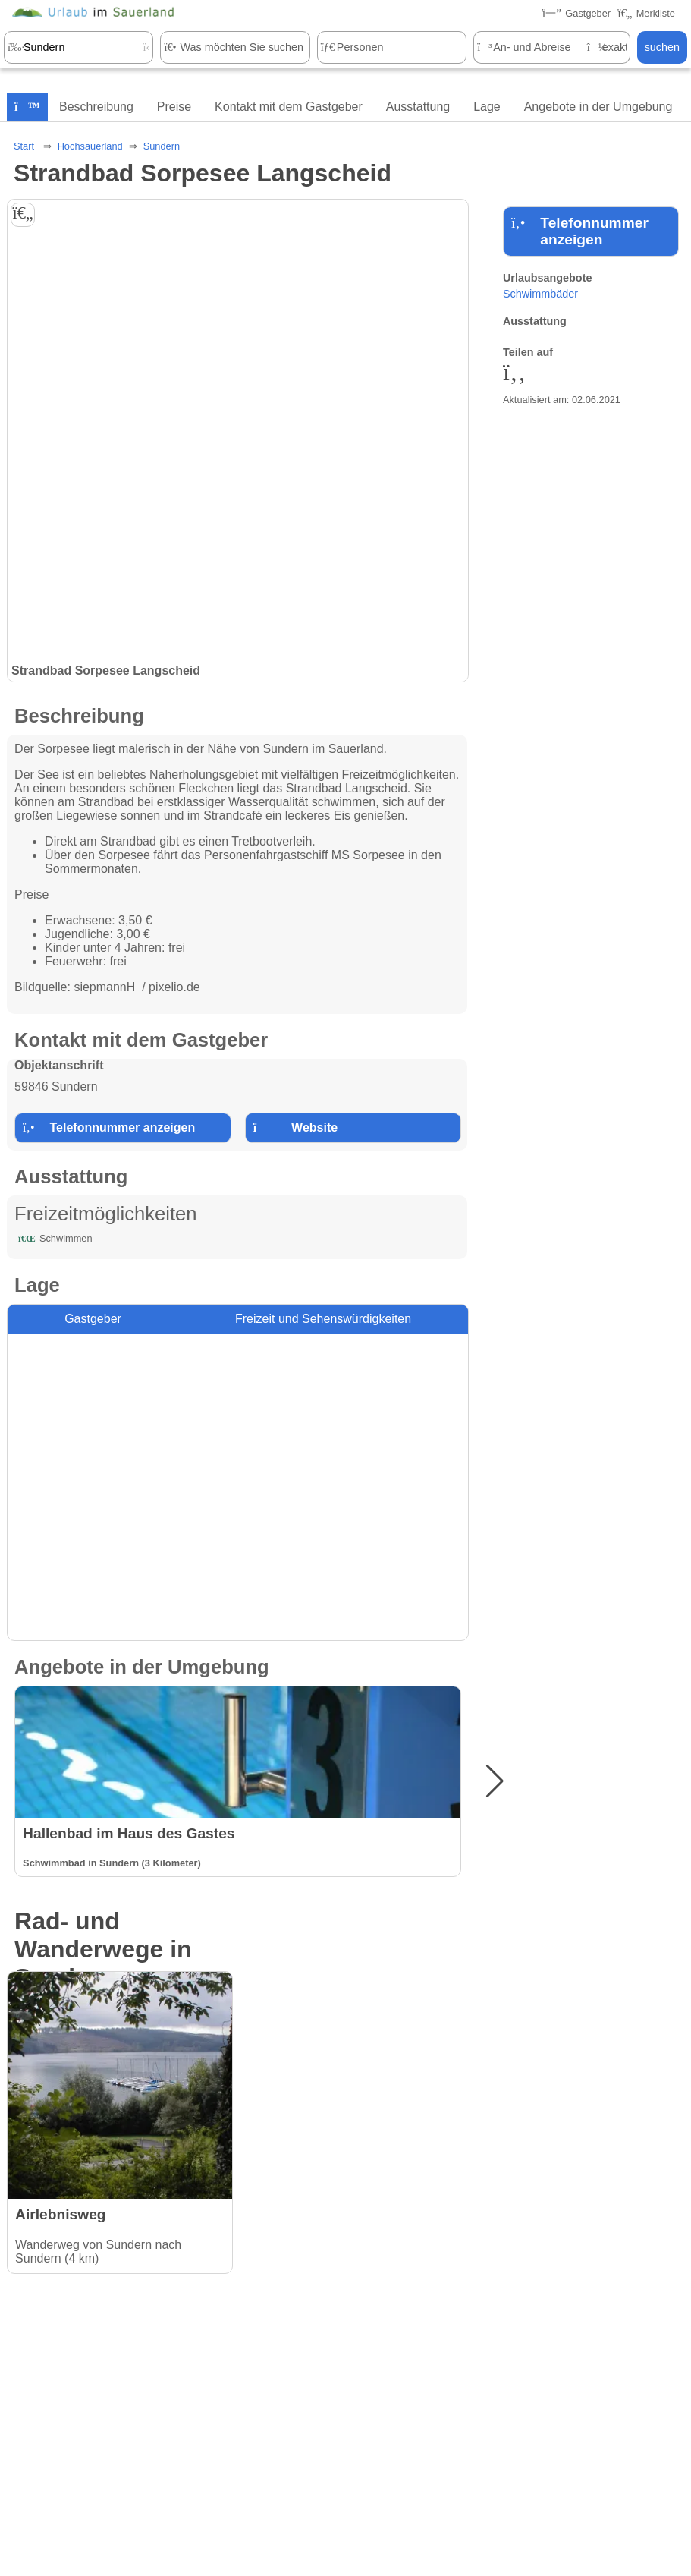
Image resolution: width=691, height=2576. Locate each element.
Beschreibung (96, 106)
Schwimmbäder (540, 294)
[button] (495, 1781)
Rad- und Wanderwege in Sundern (103, 1949)
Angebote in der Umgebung (598, 106)
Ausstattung (418, 106)
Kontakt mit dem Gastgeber (289, 106)
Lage (487, 106)
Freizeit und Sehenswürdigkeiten (323, 1318)
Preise (174, 106)
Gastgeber (92, 1318)
